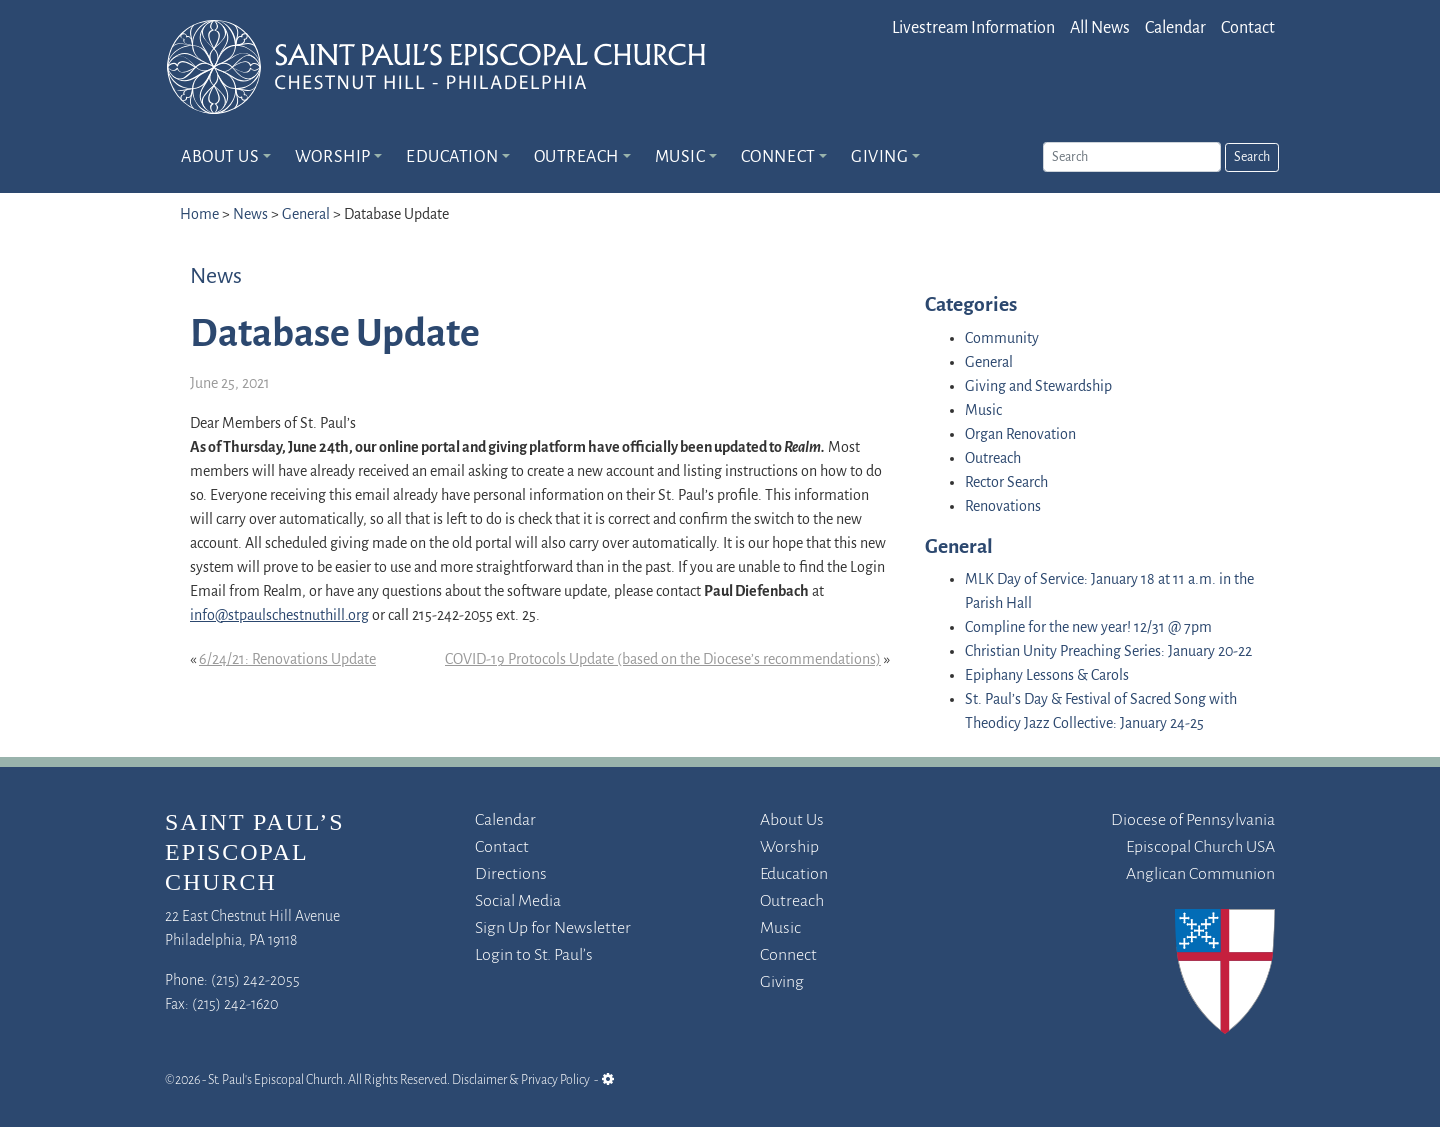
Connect (778, 157)
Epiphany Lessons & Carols (1047, 676)
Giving (879, 157)
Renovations (1003, 507)
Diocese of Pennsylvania (1193, 820)
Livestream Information (973, 28)
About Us (220, 157)
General (306, 215)
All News (1100, 28)
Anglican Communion (1200, 874)
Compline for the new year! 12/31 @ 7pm (1088, 628)
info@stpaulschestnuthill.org (279, 616)
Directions (511, 874)
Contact (1248, 28)
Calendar (1175, 28)
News (250, 215)
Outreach (576, 157)
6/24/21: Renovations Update (287, 660)
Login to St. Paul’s (534, 955)
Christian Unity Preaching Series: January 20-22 (1108, 652)
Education (452, 157)
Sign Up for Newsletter (553, 928)
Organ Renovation (1020, 435)
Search (1252, 157)
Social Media (518, 901)
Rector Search (1006, 483)
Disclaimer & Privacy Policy (521, 1080)
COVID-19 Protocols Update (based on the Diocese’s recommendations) (663, 660)
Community (1002, 339)
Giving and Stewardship (1038, 387)
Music (680, 157)
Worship (333, 157)
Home (199, 215)
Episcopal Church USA (1200, 847)
